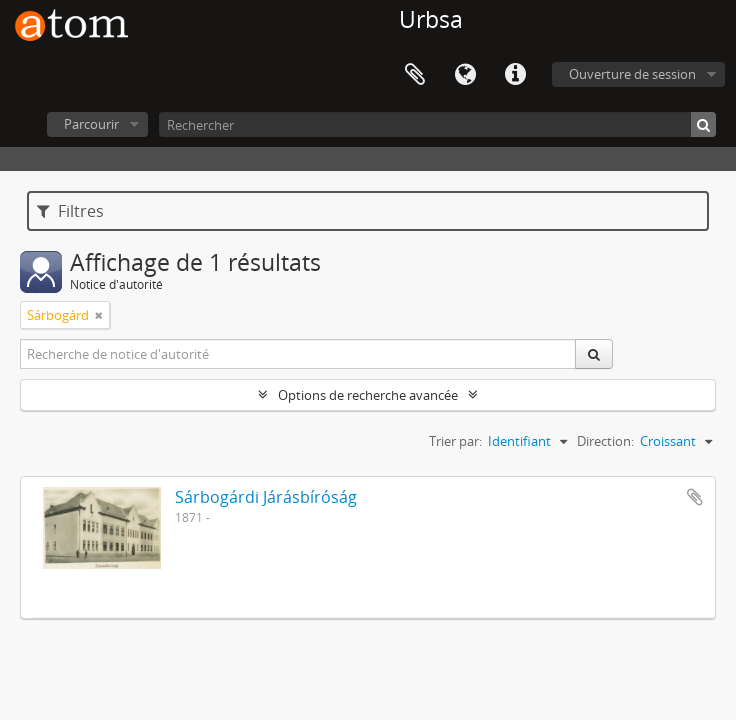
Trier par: (455, 441)
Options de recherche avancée (368, 395)
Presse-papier (415, 75)
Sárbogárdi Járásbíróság (266, 497)
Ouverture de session (632, 74)
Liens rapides (515, 75)
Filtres (70, 211)
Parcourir (91, 124)
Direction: (605, 441)
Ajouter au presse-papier (695, 497)
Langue (465, 75)
